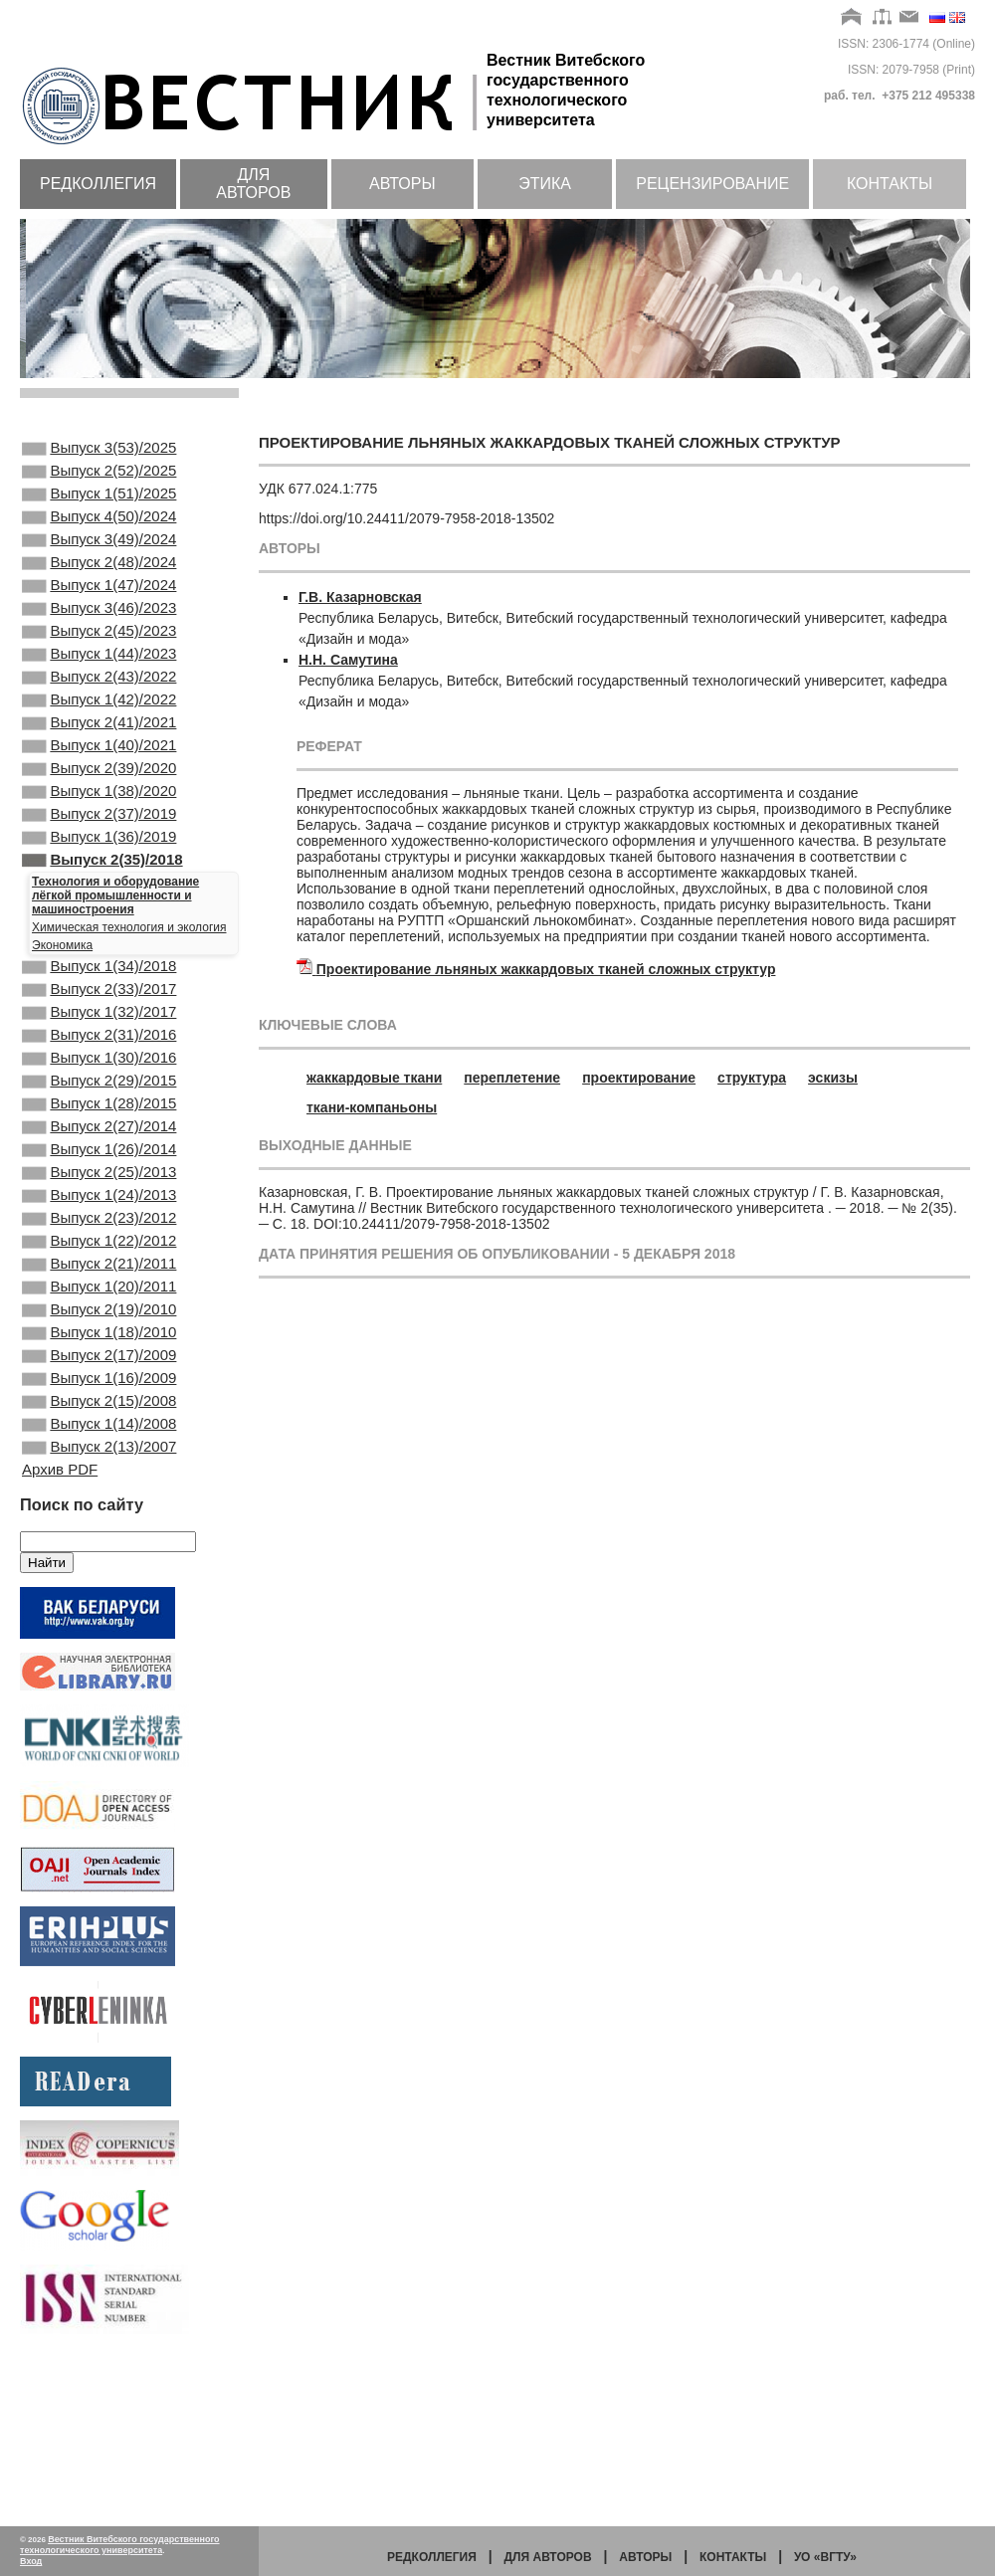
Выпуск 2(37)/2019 (99, 879)
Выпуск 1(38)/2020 (99, 853)
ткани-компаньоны (371, 1107)
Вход (31, 2561)
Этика (544, 183)
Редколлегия (98, 183)
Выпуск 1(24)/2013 (99, 1312)
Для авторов (253, 183)
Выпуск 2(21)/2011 (99, 1393)
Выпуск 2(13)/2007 (99, 1608)
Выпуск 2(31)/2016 (99, 1124)
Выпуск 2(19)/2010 (99, 1447)
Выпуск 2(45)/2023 (99, 665)
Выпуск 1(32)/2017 (99, 1097)
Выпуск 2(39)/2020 (99, 826)
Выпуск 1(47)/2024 (99, 611)
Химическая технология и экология (129, 1003)
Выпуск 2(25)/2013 (99, 1285)
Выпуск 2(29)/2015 (99, 1178)
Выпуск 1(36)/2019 (99, 906)
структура (751, 1078)
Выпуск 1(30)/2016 (99, 1151)
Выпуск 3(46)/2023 (99, 638)
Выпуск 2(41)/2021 (99, 772)
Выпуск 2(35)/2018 (102, 933)
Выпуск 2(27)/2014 (99, 1232)
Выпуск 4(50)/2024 (99, 530)
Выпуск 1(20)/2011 (99, 1420)
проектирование (639, 1078)
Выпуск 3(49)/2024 (99, 557)
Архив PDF (60, 1632)
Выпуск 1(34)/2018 (99, 1044)
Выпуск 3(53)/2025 (99, 450)
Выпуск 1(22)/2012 (99, 1366)
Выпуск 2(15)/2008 (99, 1554)
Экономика (62, 1021)
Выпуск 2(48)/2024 (99, 584)
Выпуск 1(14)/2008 (99, 1581)
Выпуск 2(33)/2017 (99, 1071)
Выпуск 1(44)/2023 (99, 691)
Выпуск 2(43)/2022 (99, 718)
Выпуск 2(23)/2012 (99, 1339)
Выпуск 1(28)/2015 (99, 1205)
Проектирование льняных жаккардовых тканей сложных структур (546, 969)
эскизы (833, 1078)
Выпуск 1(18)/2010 (99, 1473)
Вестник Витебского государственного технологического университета (120, 2544)
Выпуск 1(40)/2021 (99, 799)
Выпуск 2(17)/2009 (99, 1500)
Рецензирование (712, 183)
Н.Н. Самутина (348, 660)
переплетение (512, 1078)
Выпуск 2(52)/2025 (99, 477)
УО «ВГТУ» (825, 2557)
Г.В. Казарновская (360, 597)
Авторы (402, 183)
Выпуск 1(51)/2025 (99, 503)
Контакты (889, 183)
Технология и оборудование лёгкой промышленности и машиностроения (115, 971)
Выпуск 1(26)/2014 (99, 1259)
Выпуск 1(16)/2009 (99, 1527)
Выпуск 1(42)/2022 (99, 745)
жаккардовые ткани (374, 1078)
